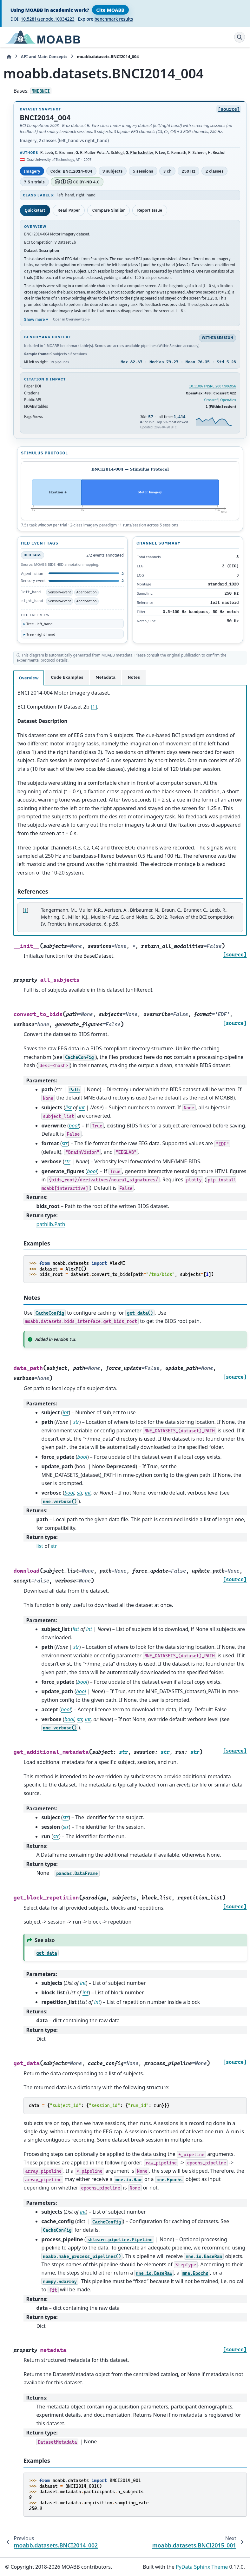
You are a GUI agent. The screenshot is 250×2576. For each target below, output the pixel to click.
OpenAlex (228, 400)
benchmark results (114, 19)
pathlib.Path (50, 1224)
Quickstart (35, 210)
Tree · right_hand (40, 634)
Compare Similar (108, 210)
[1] (94, 706)
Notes (134, 677)
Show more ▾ (36, 319)
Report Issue (149, 210)
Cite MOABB (110, 10)
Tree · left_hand (39, 623)
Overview (29, 678)
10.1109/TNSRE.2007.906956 (212, 386)
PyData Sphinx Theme (202, 2566)
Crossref (211, 400)
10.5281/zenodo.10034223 (47, 19)
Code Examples (67, 677)
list (39, 1545)
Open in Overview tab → (71, 319)
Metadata (105, 677)
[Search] (239, 37)
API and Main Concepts (44, 56)
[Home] (9, 56)
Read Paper (68, 210)
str (54, 1545)
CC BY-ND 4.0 (77, 181)
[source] (229, 109)
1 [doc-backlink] (25, 910)
